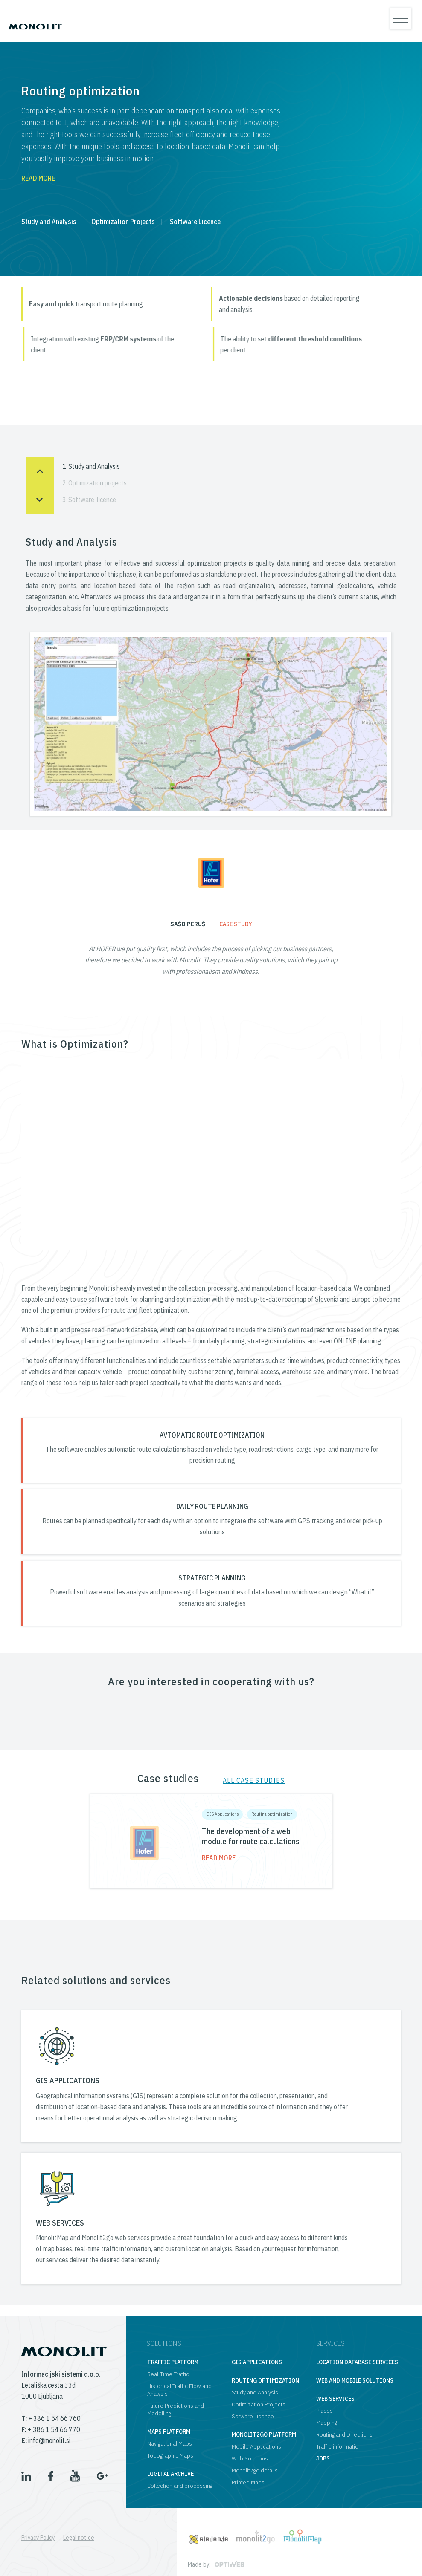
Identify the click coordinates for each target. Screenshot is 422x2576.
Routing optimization (272, 1814)
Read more (38, 178)
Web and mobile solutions (354, 2380)
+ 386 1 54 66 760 (51, 2418)
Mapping (326, 2422)
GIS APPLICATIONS (67, 2080)
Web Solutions (250, 2458)
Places (324, 2410)
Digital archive (170, 2474)
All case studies (254, 1780)
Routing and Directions (344, 2434)
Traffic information (338, 2446)
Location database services (357, 2362)
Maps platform (168, 2431)
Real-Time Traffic (168, 2374)
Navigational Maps (169, 2443)
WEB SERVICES (60, 2223)
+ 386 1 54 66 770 (50, 2429)
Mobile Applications (256, 2446)
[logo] (35, 21)
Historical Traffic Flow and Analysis (179, 2389)
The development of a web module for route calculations (251, 1836)
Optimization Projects (123, 221)
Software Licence (195, 221)
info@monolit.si (45, 2440)
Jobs (323, 2458)
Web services (335, 2399)
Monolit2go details (255, 2470)
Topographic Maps (170, 2455)
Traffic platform (172, 2362)
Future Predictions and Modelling (175, 2409)
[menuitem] (42, 2538)
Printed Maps (248, 2482)
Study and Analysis (48, 221)
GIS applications (257, 2362)
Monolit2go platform (264, 2434)
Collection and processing (179, 2485)
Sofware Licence (253, 2416)
